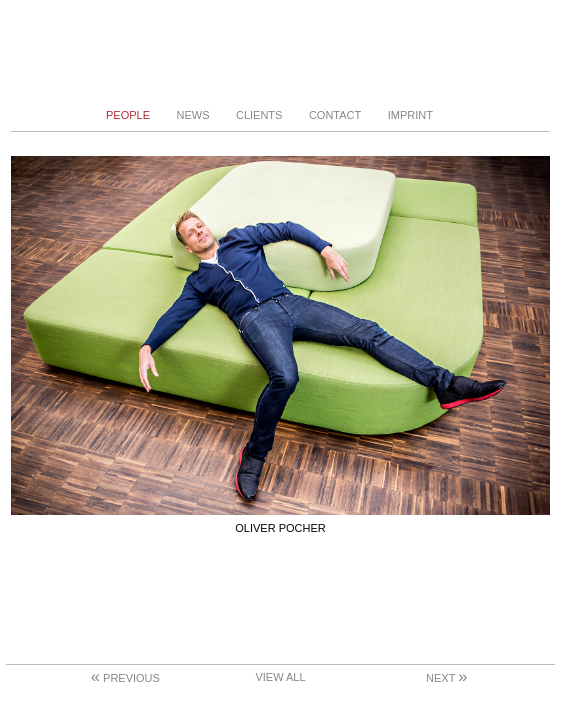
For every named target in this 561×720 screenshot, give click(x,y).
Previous (125, 678)
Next (446, 678)
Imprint (410, 115)
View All (280, 677)
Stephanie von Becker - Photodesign (280, 52)
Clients (259, 115)
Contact (335, 115)
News (192, 115)
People (128, 115)
